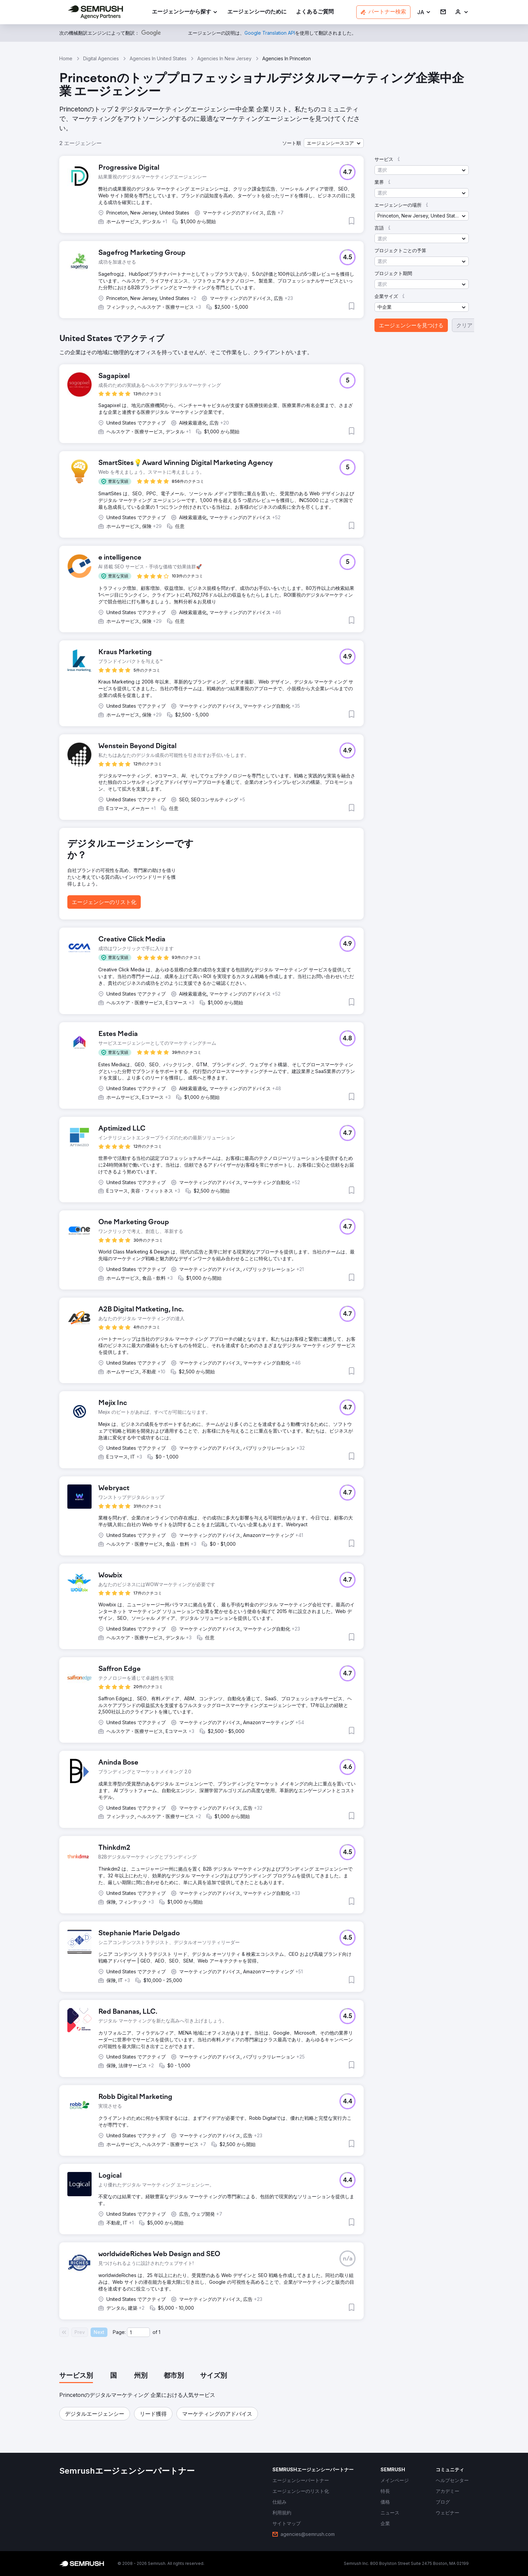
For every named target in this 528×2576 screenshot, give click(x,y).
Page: (119, 2332)
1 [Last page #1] (159, 2332)
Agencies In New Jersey (224, 58)
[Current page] (138, 2332)
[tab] (76, 2376)
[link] (257, 12)
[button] (424, 12)
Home (65, 58)
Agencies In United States (158, 58)
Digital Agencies (101, 58)
